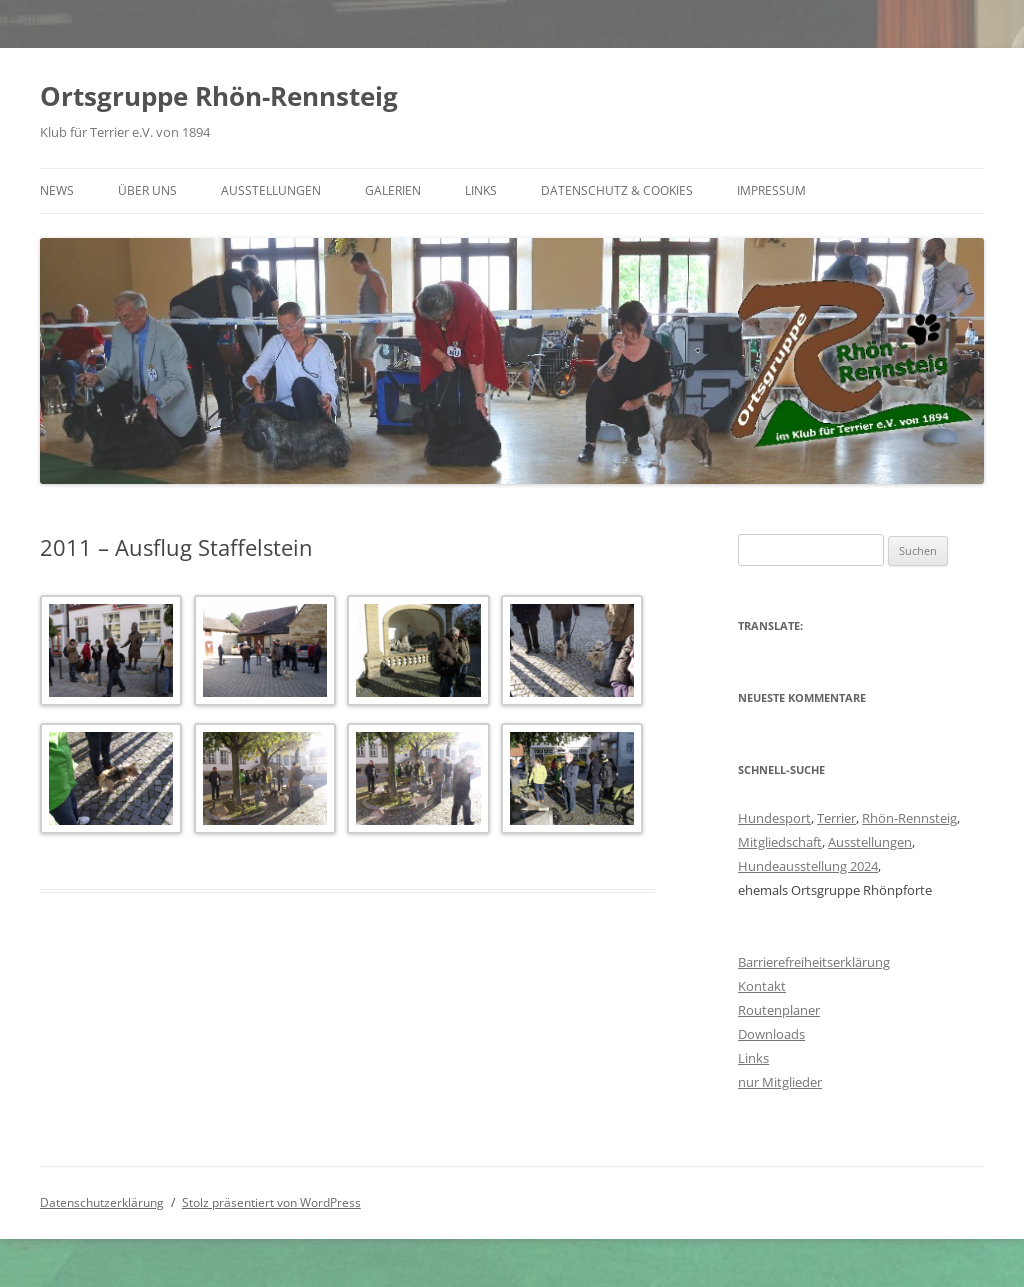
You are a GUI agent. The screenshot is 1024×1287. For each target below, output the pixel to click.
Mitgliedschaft (780, 842)
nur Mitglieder (780, 1082)
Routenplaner (779, 1010)
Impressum (771, 190)
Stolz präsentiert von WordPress (271, 1202)
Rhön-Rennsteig (909, 818)
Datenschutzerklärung (102, 1202)
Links (481, 190)
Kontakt (762, 986)
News (57, 190)
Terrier (836, 818)
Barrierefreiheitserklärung (814, 962)
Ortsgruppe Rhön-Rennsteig (219, 96)
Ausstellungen (271, 190)
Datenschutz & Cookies (617, 190)
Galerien (393, 190)
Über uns (147, 190)
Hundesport (774, 818)
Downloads (771, 1034)
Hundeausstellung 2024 (808, 866)
